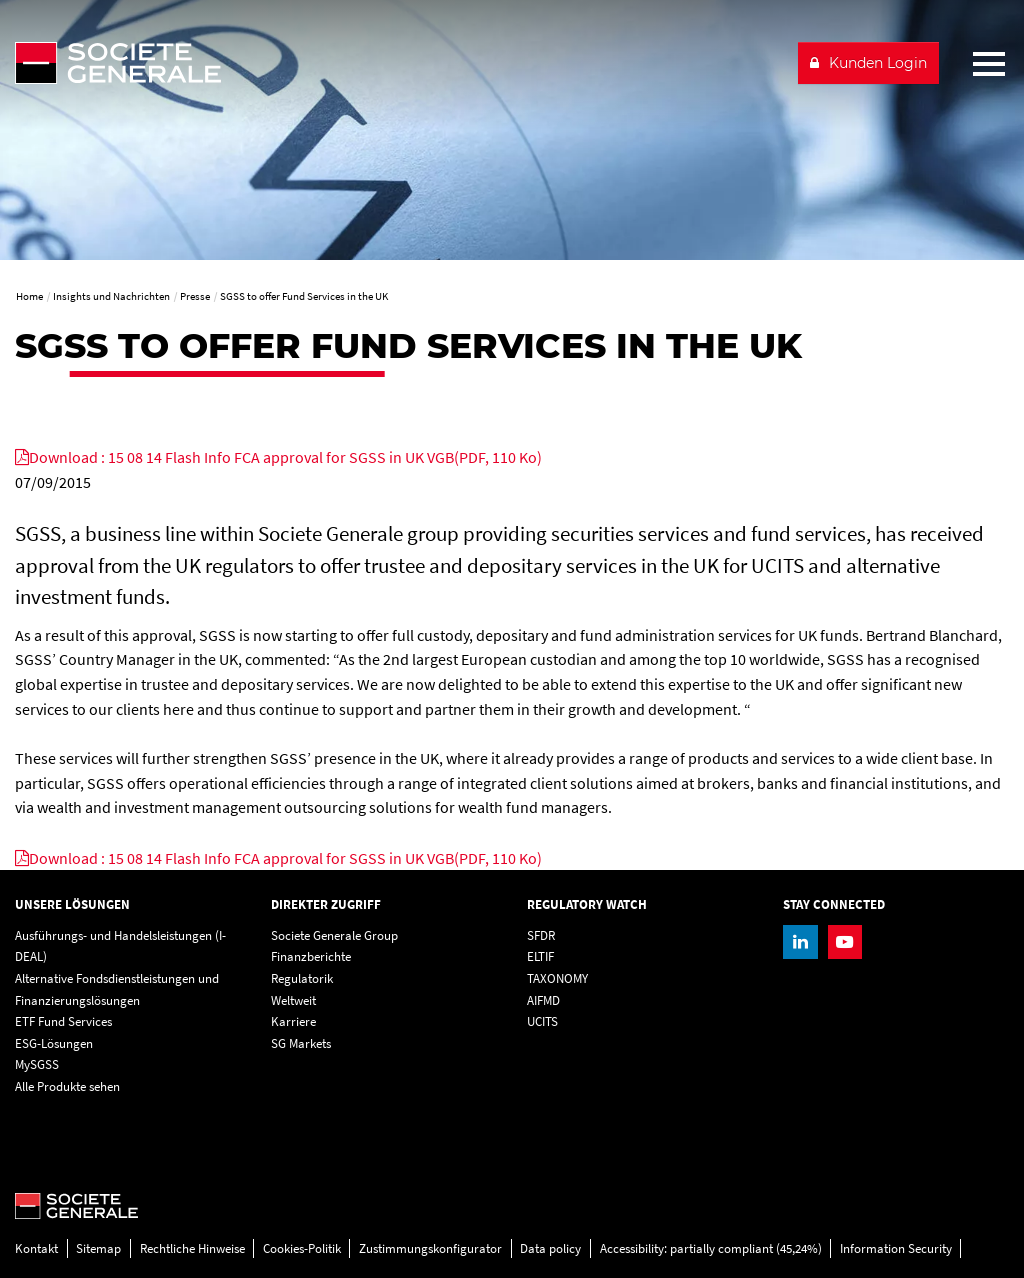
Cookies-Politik (302, 1248)
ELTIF (540, 956)
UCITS (542, 1021)
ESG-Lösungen (54, 1043)
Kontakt (36, 1248)
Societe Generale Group (334, 935)
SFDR (541, 935)
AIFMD (543, 1000)
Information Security (896, 1248)
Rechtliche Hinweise (192, 1248)
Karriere (293, 1021)
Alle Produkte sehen (67, 1086)
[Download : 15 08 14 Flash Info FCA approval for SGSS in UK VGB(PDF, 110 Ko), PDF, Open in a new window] (278, 457)
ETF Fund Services (63, 1021)
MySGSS (37, 1064)
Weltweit (293, 1000)
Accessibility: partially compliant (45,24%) (711, 1248)
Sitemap (98, 1248)
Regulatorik (302, 978)
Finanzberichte (311, 956)
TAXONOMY (557, 978)
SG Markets (301, 1043)
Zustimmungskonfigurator (430, 1248)
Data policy (550, 1248)
